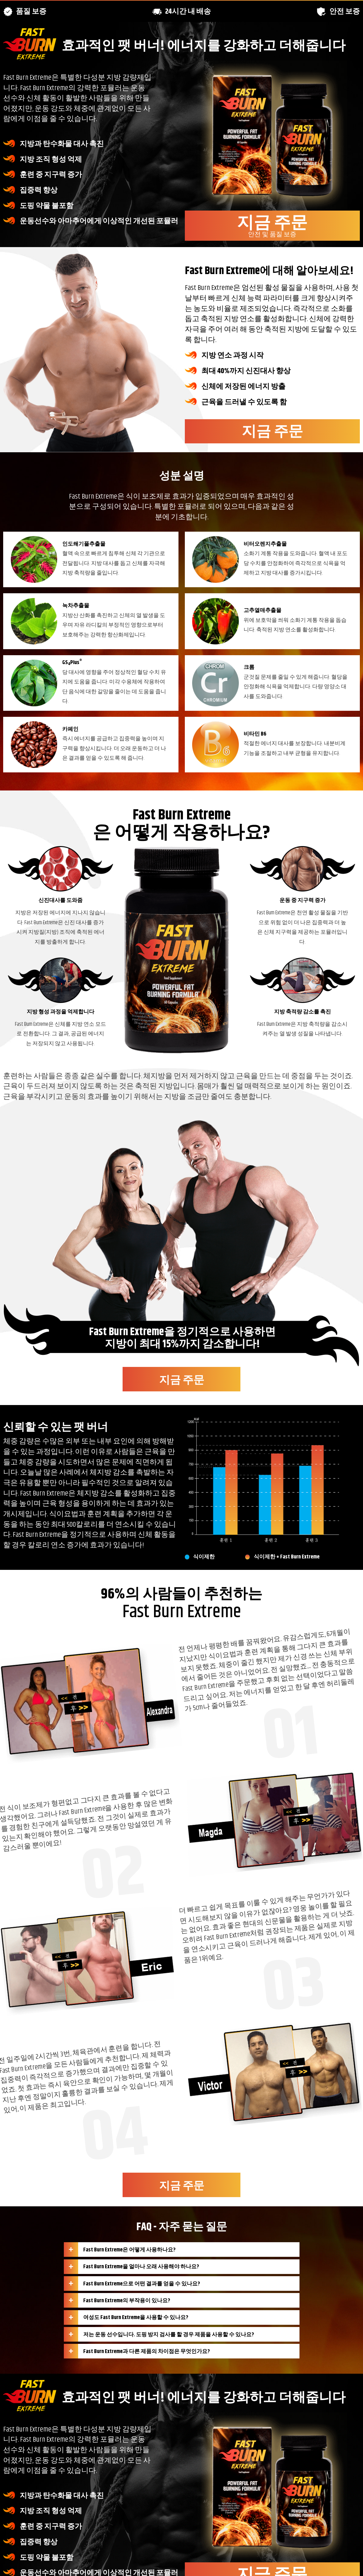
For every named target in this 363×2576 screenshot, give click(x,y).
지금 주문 (272, 225)
